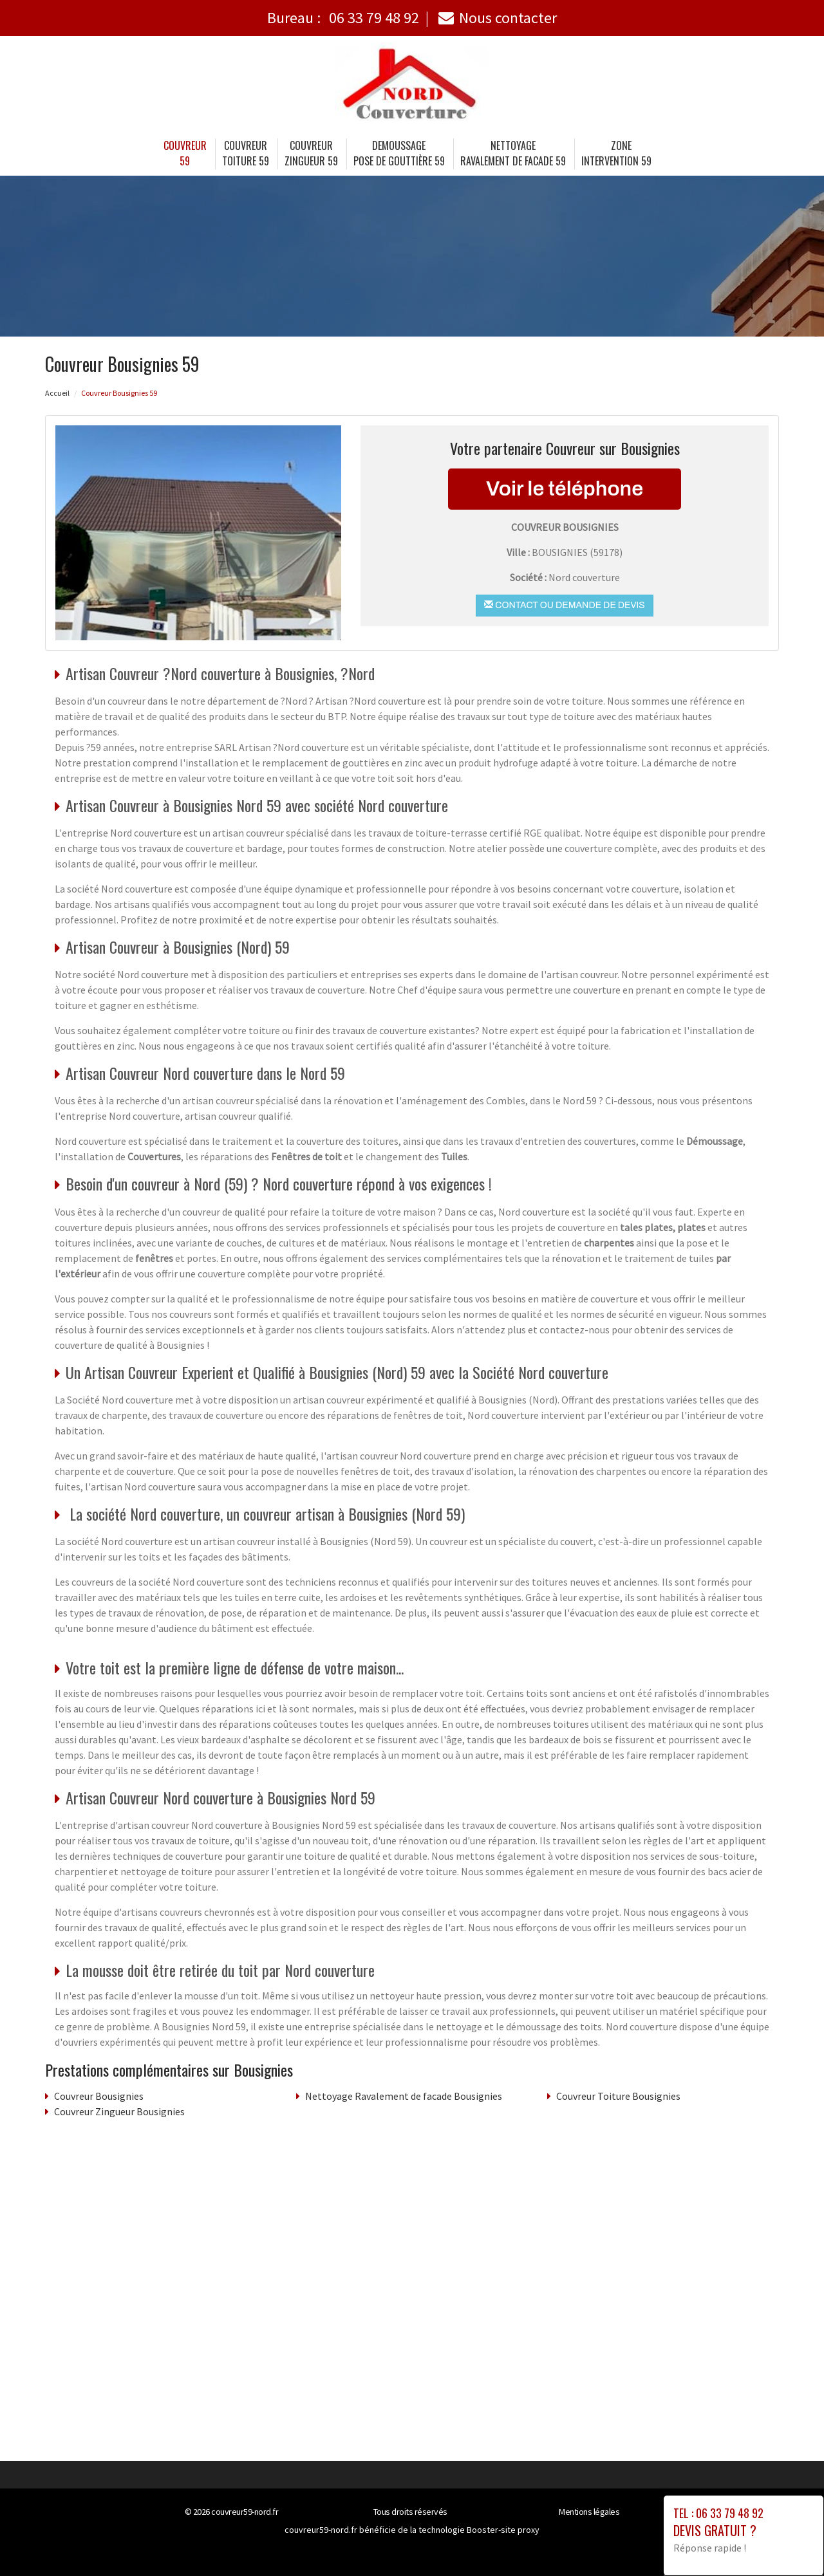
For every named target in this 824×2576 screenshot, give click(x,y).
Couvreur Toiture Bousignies (618, 2096)
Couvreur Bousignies (99, 2096)
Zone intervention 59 (616, 153)
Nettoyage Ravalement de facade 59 (513, 153)
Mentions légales (589, 2511)
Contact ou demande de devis (564, 605)
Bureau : (343, 18)
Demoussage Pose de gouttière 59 (399, 153)
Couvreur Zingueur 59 (311, 153)
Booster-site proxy (503, 2529)
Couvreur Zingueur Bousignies (119, 2111)
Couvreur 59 (185, 153)
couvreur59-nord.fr (244, 2511)
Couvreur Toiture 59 (245, 153)
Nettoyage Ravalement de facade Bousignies (403, 2096)
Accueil (57, 393)
